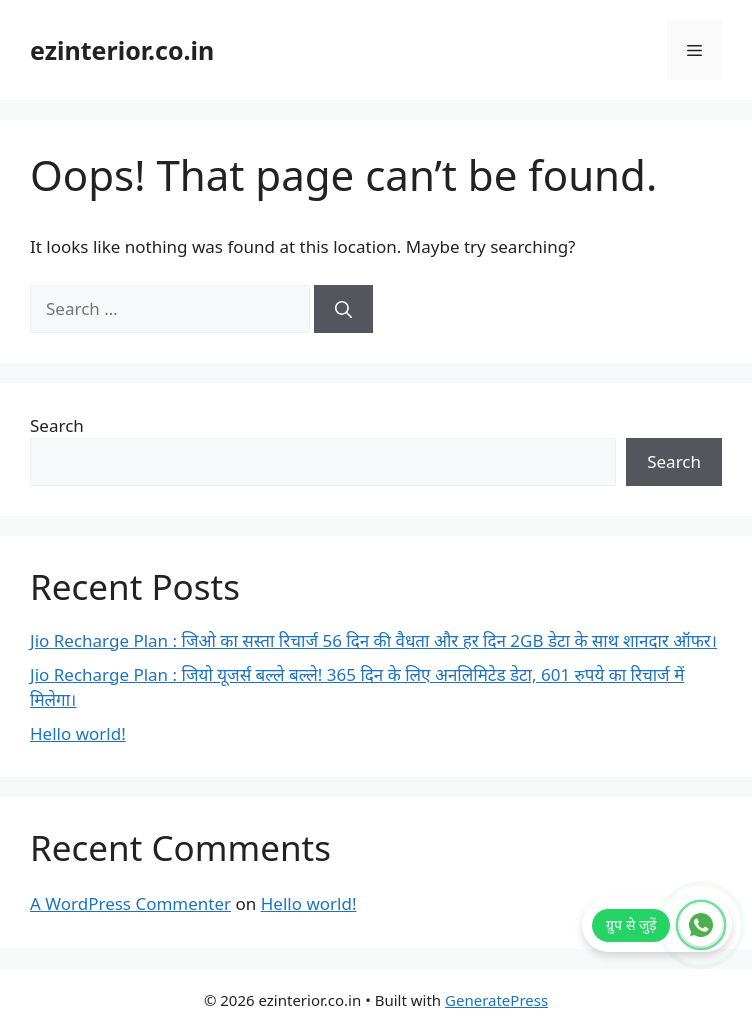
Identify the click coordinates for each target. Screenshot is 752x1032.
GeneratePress (496, 1000)
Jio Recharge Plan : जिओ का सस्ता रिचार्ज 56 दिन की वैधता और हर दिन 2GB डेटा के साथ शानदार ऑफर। (373, 640)
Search (57, 425)
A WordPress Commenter (130, 903)
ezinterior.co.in (122, 50)
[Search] (343, 309)
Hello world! (78, 733)
